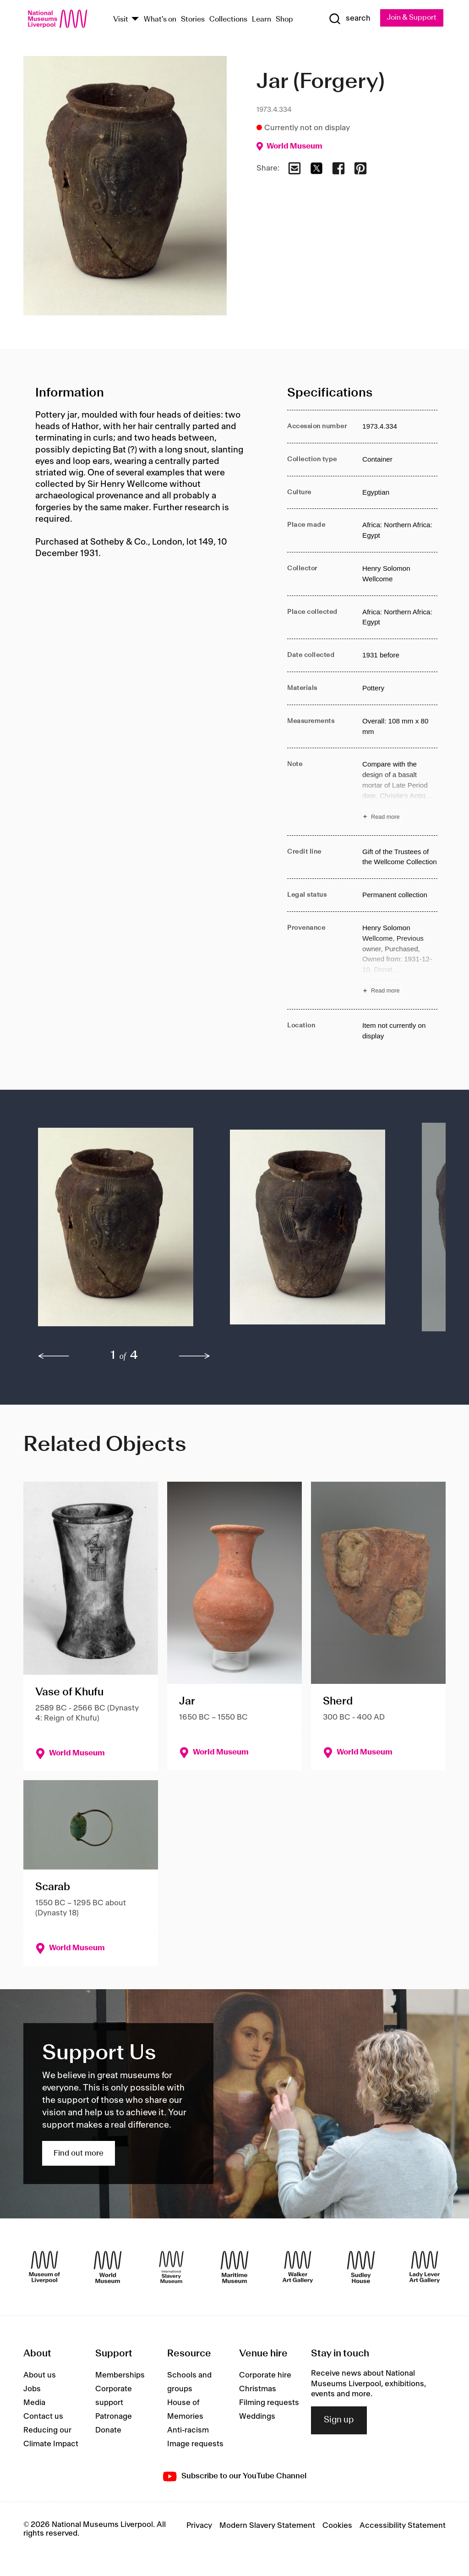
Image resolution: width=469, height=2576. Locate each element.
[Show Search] (348, 18)
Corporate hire (265, 2376)
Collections (228, 19)
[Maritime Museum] (234, 2267)
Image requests (195, 2444)
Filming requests (269, 2403)
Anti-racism (188, 2431)
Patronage (113, 2417)
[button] (115, 1231)
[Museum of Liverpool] (44, 2267)
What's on (160, 19)
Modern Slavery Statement (267, 2526)
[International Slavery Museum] (171, 2267)
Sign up (339, 2420)
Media (34, 2403)
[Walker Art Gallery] (298, 2267)
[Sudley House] (361, 2267)
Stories (193, 19)
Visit (120, 19)
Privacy (199, 2526)
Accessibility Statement (403, 2526)
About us (39, 2376)
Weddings (257, 2417)
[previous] (53, 1356)
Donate (108, 2431)
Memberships (120, 2376)
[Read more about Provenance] (399, 960)
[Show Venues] (135, 19)
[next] (194, 1356)
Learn (261, 19)
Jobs (32, 2389)
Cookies (337, 2526)
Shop (284, 19)
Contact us (43, 2417)
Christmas (257, 2389)
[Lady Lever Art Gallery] (425, 2267)
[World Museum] (108, 2267)
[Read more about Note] (399, 792)
